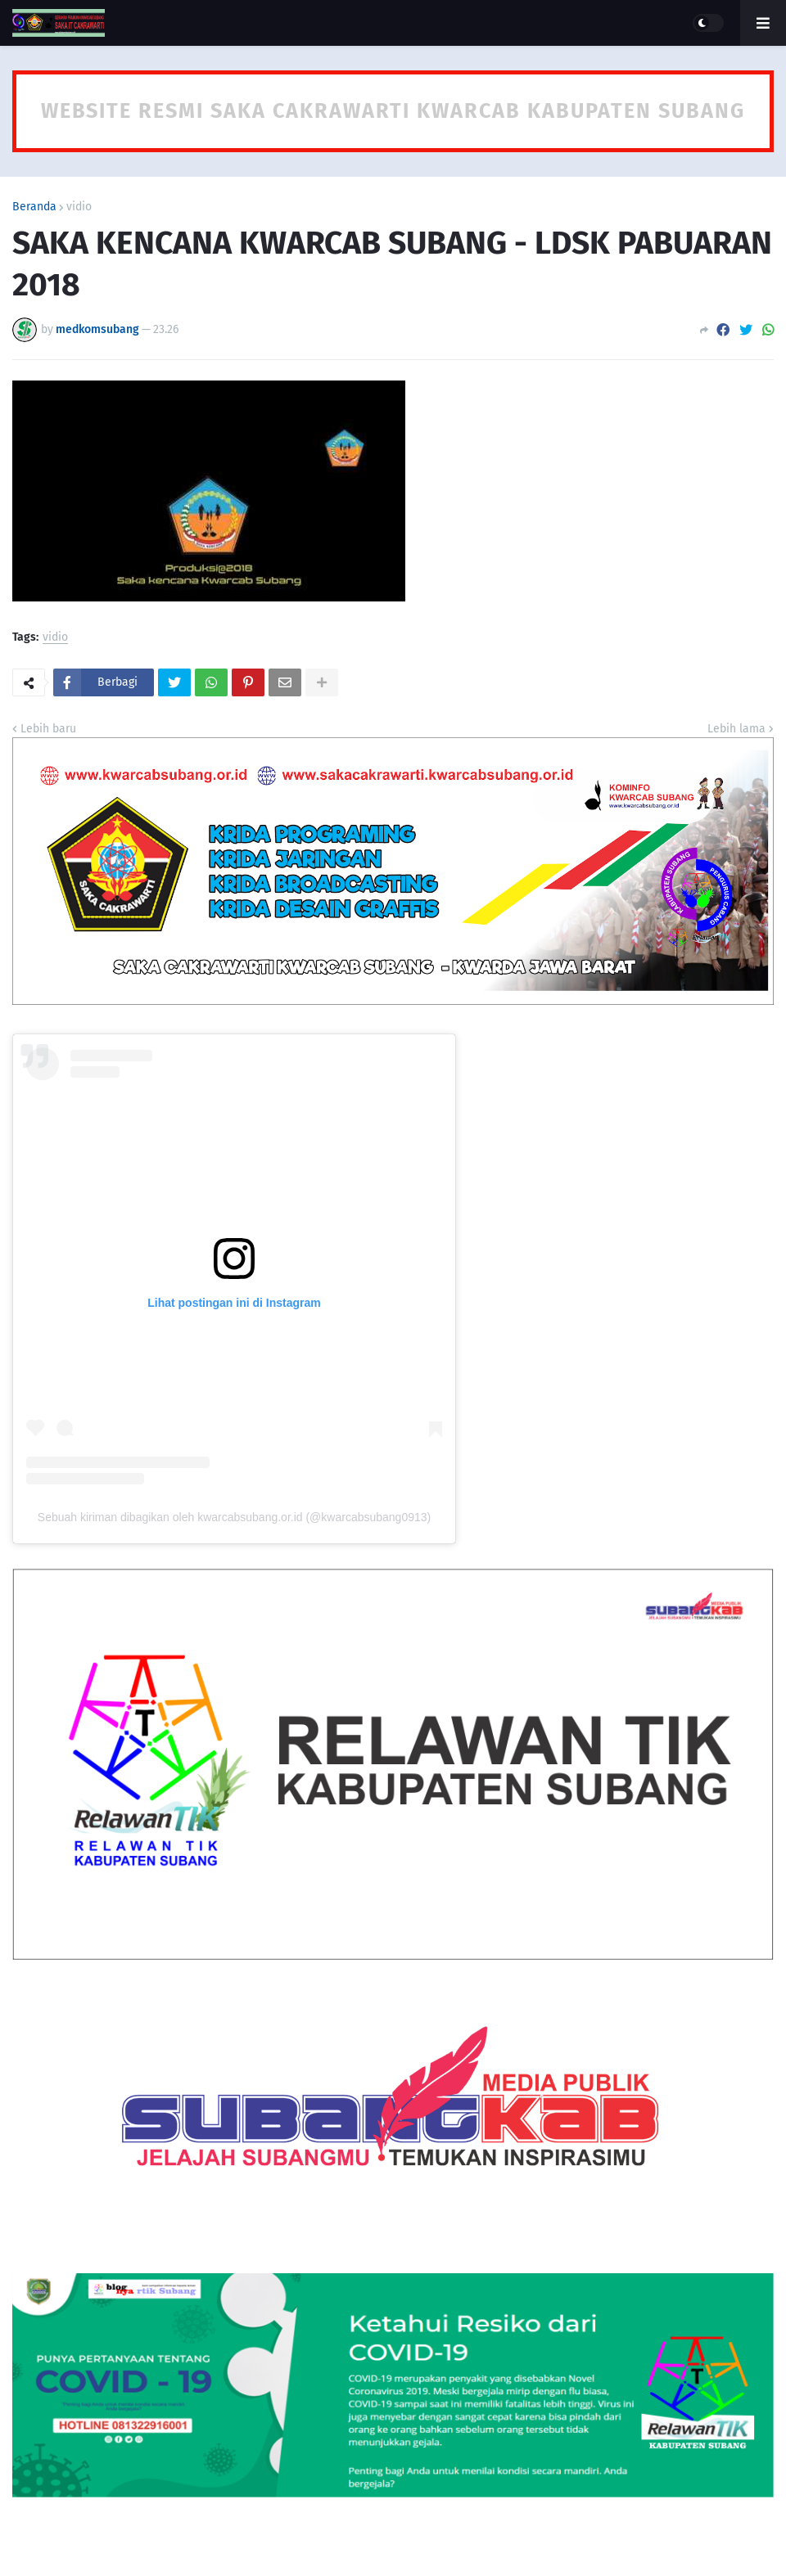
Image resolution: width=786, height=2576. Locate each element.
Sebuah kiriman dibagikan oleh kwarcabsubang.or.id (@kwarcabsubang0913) (234, 1517)
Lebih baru (48, 729)
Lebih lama (736, 729)
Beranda (34, 207)
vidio (79, 207)
